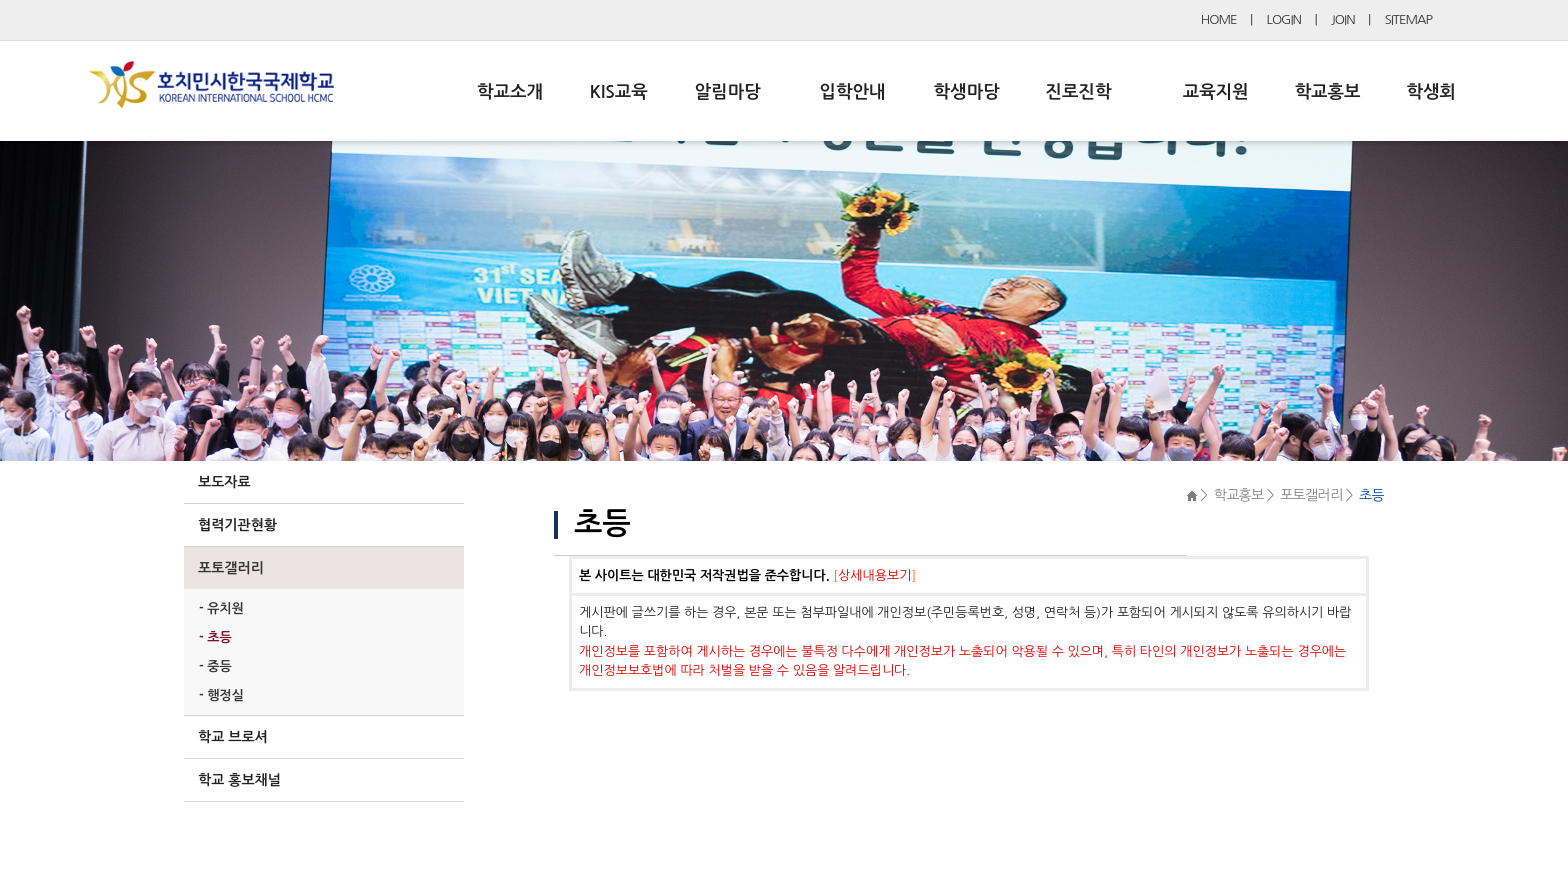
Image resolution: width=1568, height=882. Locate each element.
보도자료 (224, 482)
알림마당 (728, 92)
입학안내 (853, 92)
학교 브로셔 (233, 737)
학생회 (1431, 92)
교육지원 (1216, 92)
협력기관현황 (237, 525)
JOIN (1343, 19)
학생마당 (967, 92)
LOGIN (1284, 19)
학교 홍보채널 (239, 780)
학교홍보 (1328, 92)
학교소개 (510, 92)
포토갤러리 (231, 568)
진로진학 (1078, 92)
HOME (1219, 19)
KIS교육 (619, 92)
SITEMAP (1408, 19)
